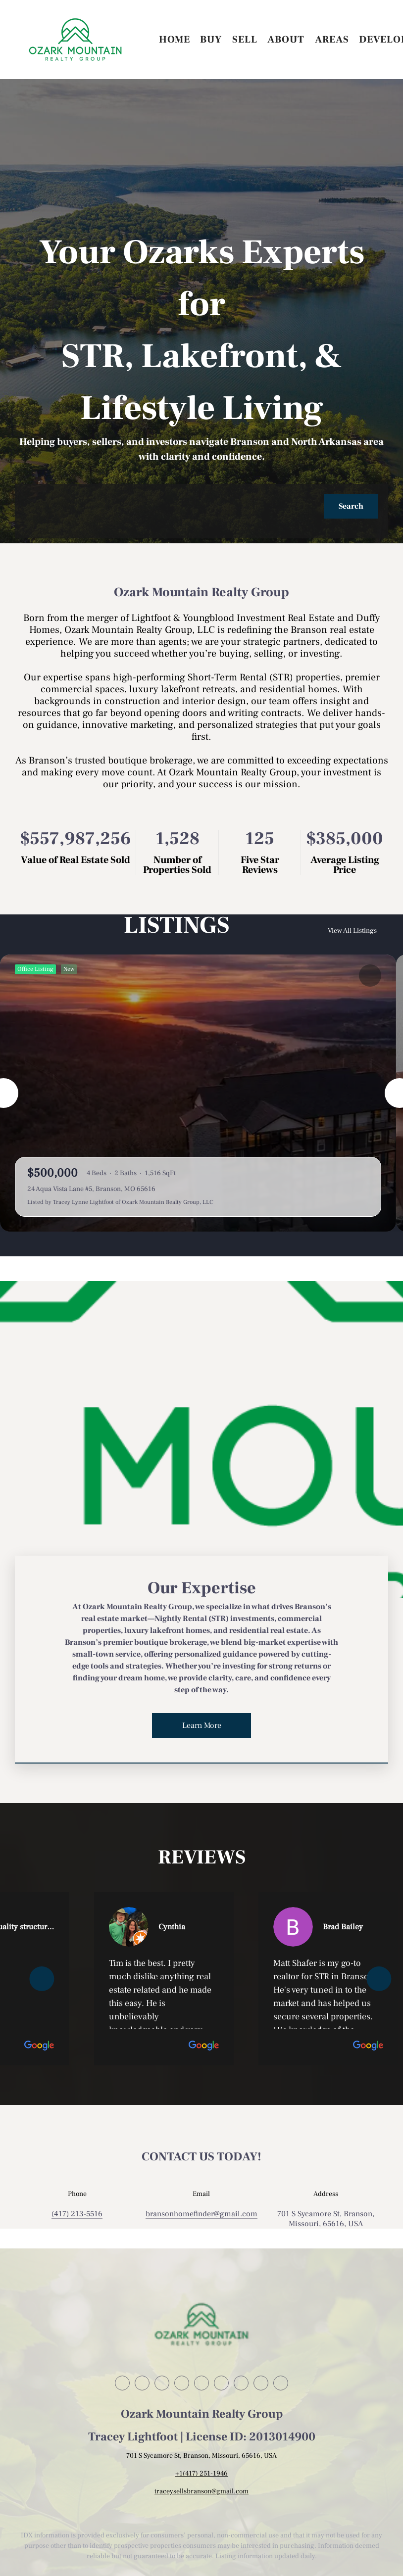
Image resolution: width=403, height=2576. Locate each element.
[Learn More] (201, 1725)
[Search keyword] (174, 506)
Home (174, 39)
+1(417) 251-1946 (201, 2473)
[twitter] (161, 2383)
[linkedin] (142, 2383)
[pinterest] (260, 2383)
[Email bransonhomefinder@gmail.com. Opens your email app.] (201, 2214)
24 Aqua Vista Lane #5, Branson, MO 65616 (91, 1189)
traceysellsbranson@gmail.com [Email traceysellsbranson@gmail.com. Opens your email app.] (201, 2491)
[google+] (280, 2383)
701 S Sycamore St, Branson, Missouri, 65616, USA (325, 2219)
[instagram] (201, 2383)
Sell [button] (244, 39)
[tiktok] (241, 2383)
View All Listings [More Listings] (353, 930)
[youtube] (221, 2383)
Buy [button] (211, 39)
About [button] (286, 39)
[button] (74, 39)
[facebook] (122, 2383)
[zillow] (181, 2383)
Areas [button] (332, 39)
